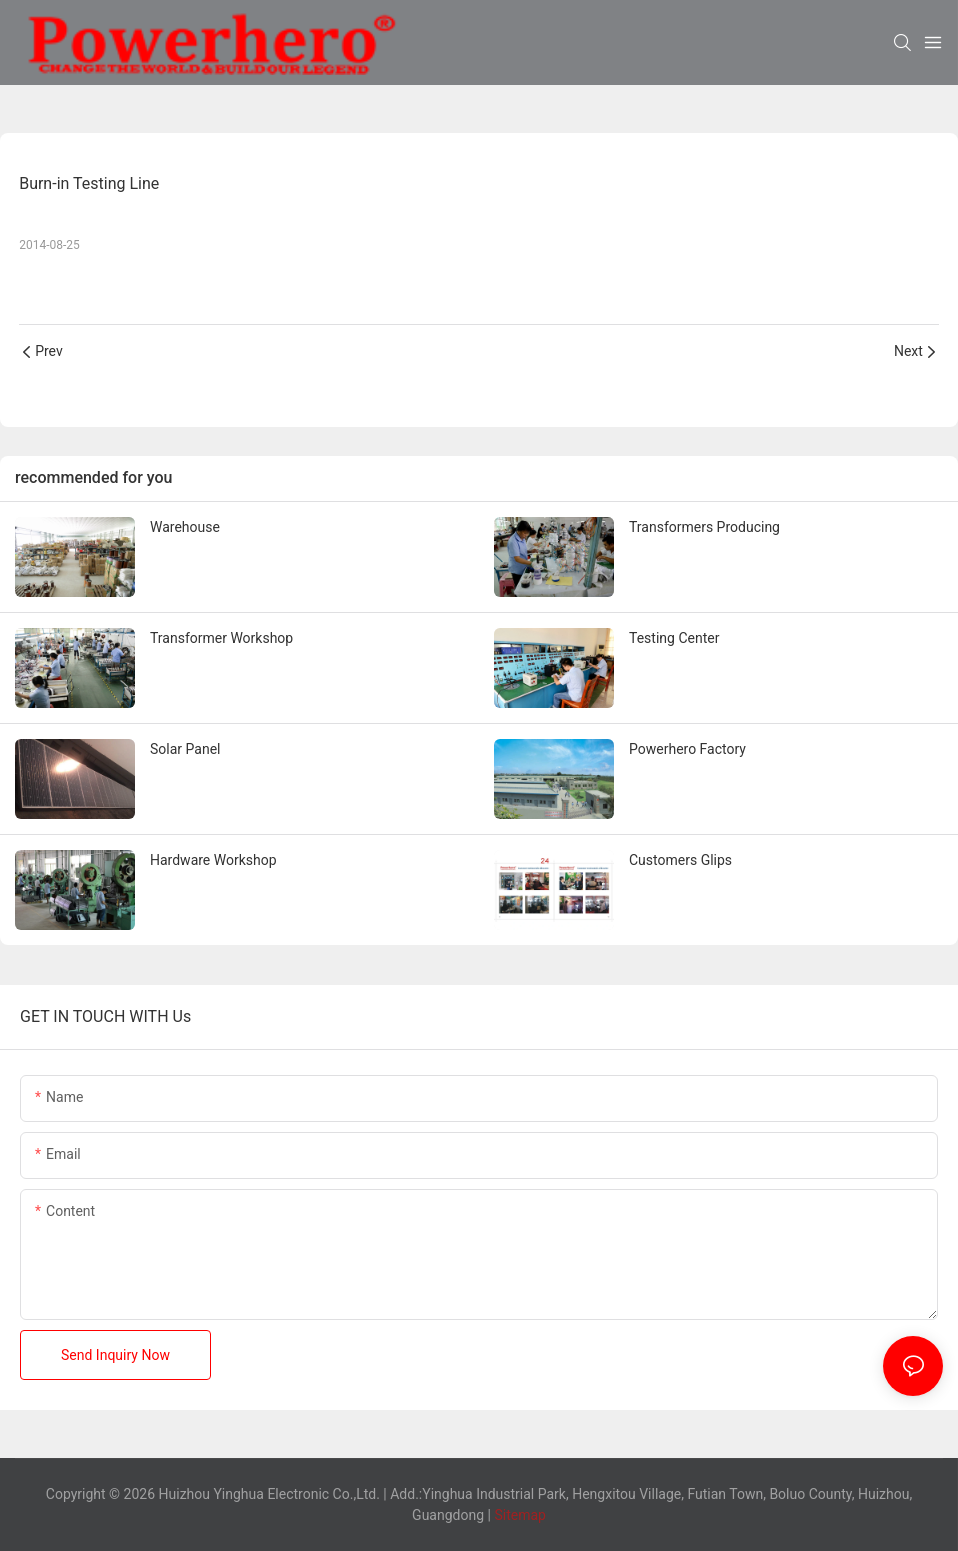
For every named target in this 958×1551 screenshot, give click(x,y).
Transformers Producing (704, 527)
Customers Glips (680, 860)
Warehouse (185, 527)
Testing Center (674, 638)
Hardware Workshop (213, 860)
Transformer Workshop (221, 638)
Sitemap (518, 1515)
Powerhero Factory (687, 749)
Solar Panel (185, 749)
